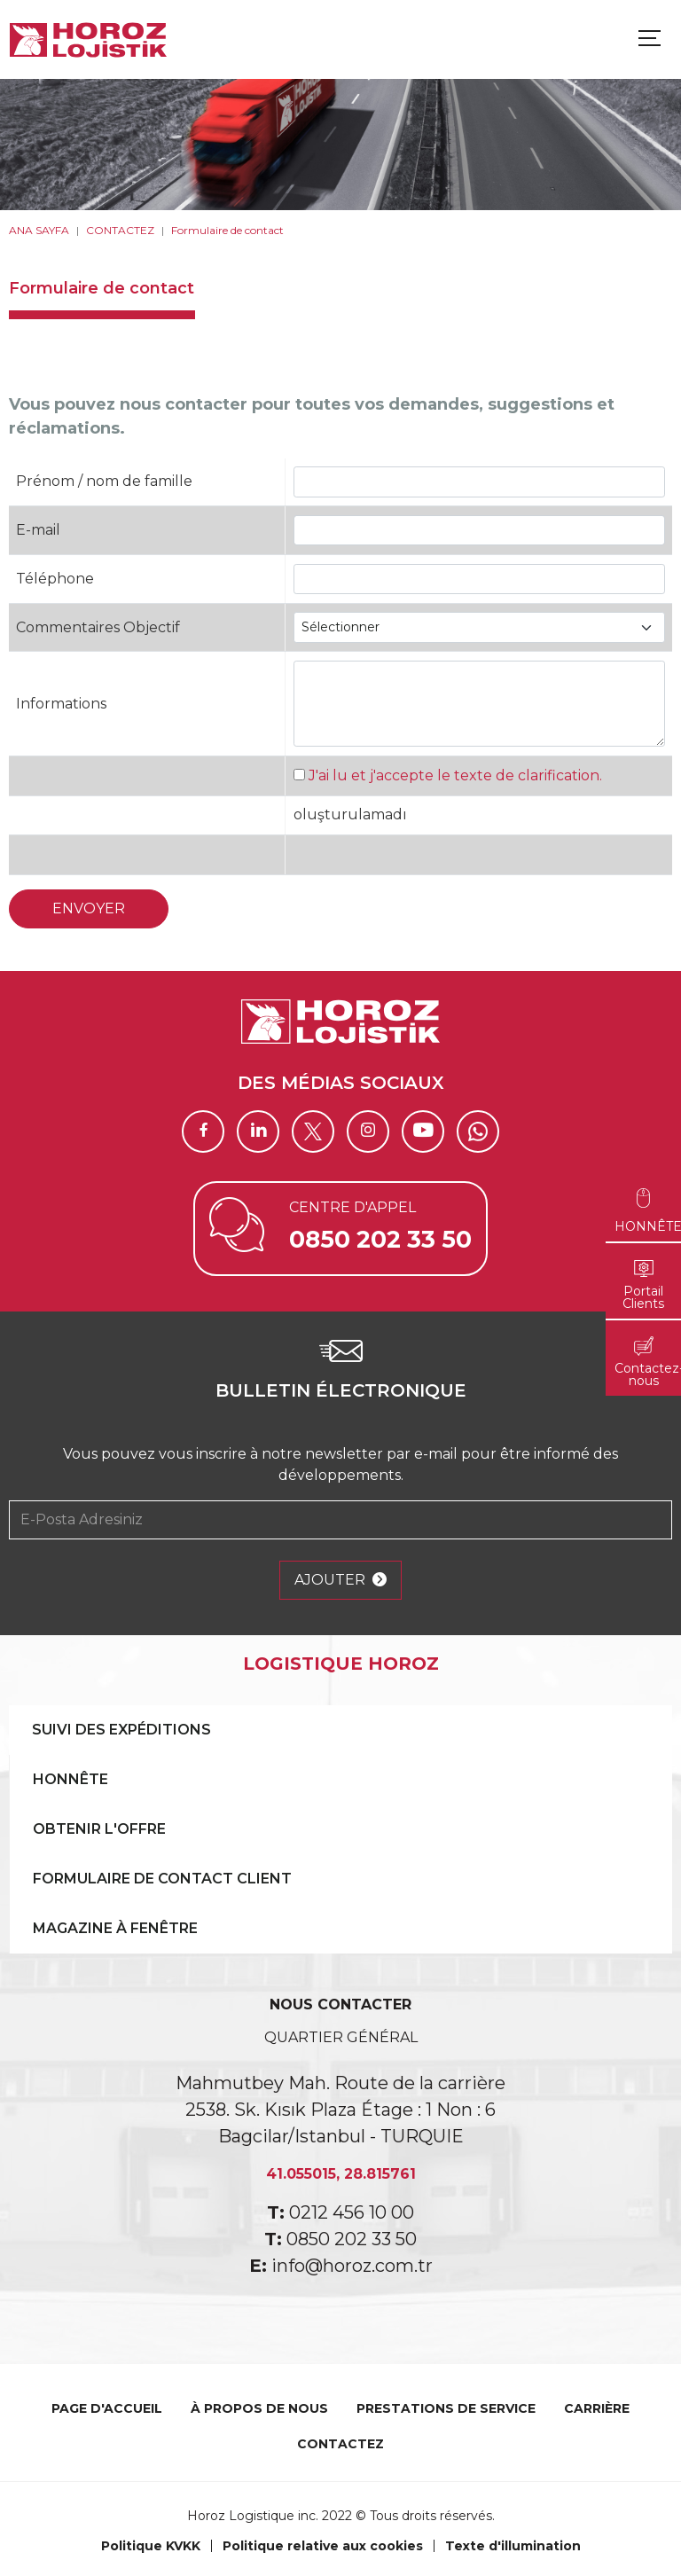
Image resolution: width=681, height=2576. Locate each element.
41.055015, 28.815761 (341, 2173)
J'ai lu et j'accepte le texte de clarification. (455, 775)
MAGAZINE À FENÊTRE (115, 1928)
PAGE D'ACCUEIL (106, 2408)
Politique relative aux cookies (323, 2546)
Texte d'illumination (513, 2546)
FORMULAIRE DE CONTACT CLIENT (162, 1878)
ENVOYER (88, 908)
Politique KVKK (150, 2546)
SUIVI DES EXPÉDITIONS (121, 1729)
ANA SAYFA (39, 230)
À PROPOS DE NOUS (259, 2408)
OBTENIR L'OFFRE (99, 1828)
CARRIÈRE (597, 2408)
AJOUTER (340, 1580)
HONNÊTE (70, 1779)
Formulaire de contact (227, 230)
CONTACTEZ (120, 230)
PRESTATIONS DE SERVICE (446, 2408)
